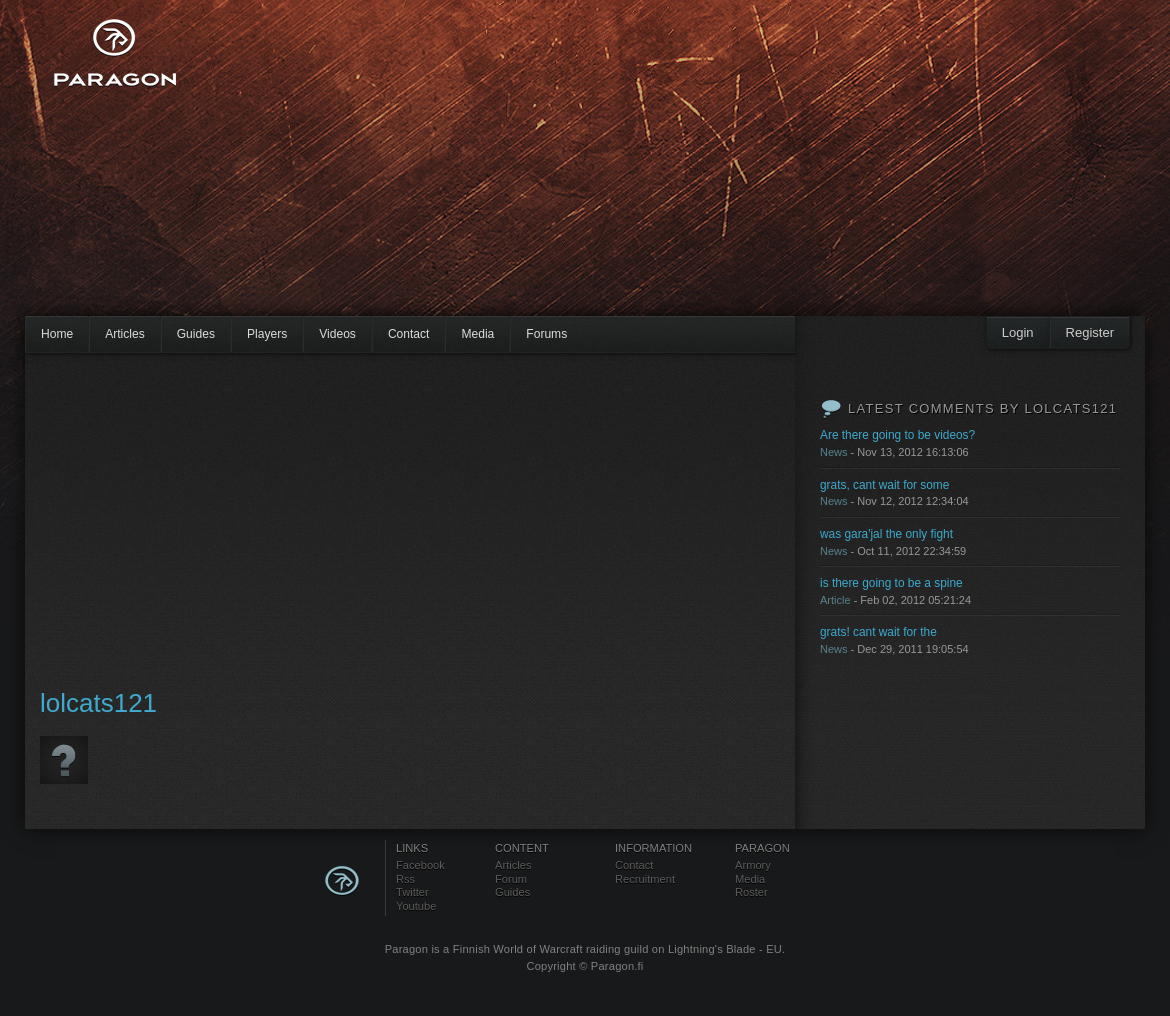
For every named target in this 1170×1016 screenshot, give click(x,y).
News (834, 452)
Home (57, 334)
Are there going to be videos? (897, 435)
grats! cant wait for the (878, 632)
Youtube (416, 906)
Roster (751, 892)
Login (1018, 332)
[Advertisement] (489, 170)
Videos (337, 334)
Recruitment (645, 879)
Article (835, 600)
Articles (125, 334)
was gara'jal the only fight (886, 534)
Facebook (420, 865)
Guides (196, 334)
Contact (409, 334)
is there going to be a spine (891, 583)
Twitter (412, 892)
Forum (511, 879)
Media (477, 334)
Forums (546, 334)
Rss (405, 879)
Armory (753, 865)
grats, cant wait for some (884, 485)
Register (1090, 332)
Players (267, 334)
